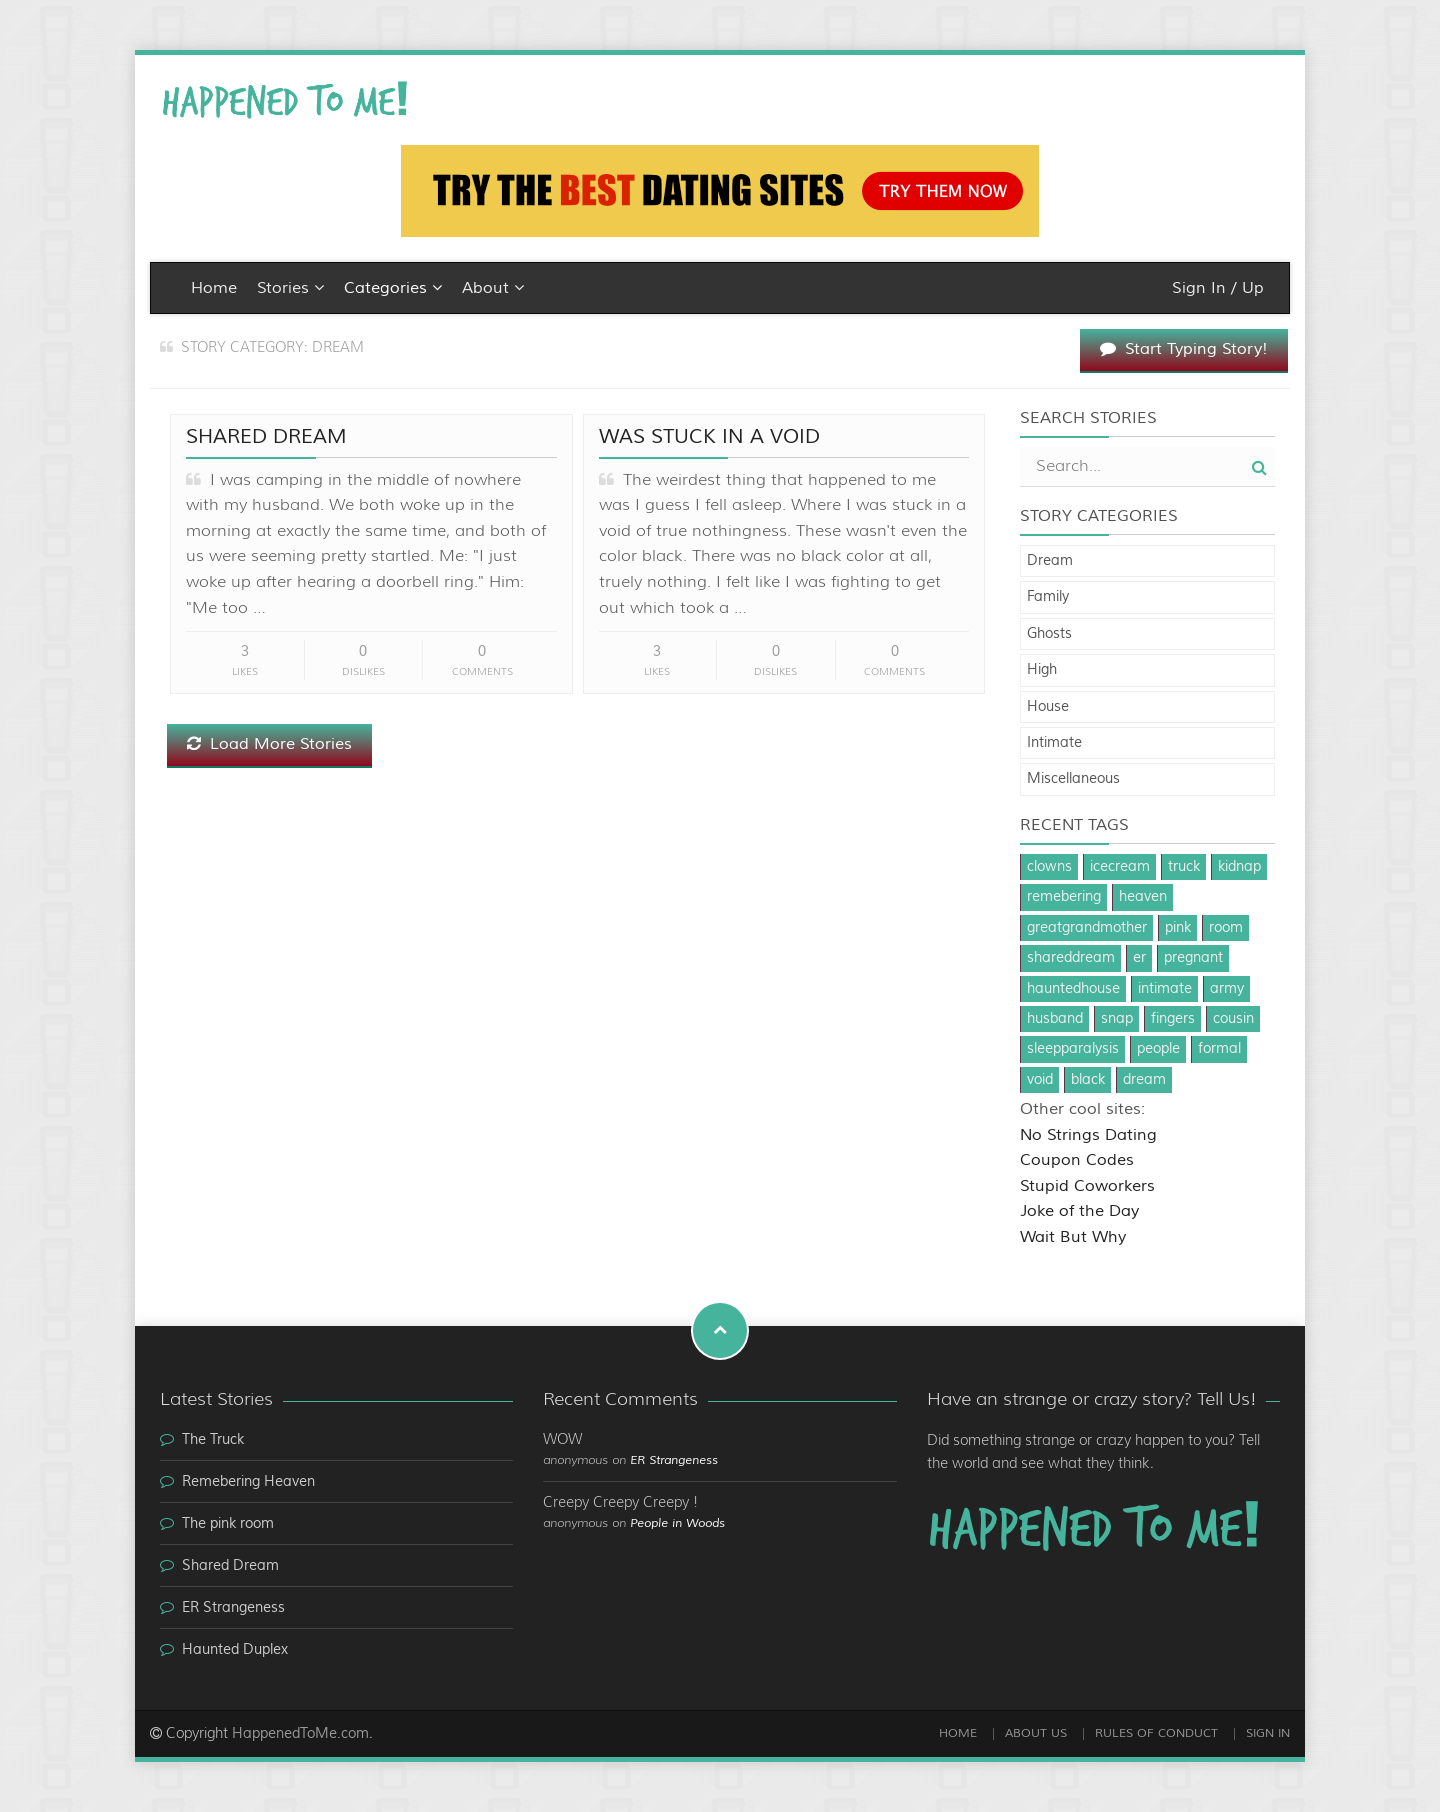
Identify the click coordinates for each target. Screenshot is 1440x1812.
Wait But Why (1073, 1237)
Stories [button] (290, 288)
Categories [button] (393, 288)
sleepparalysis (1073, 1049)
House (1048, 707)
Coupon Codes (1077, 1160)
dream (1144, 1080)
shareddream (1071, 958)
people (1158, 1049)
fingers (1173, 1019)
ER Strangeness (233, 1608)
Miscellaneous (1073, 779)
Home (214, 288)
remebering (1064, 897)
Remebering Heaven (248, 1482)
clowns (1049, 867)
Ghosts (1049, 634)
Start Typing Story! (1184, 349)
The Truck (213, 1440)
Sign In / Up (1218, 288)
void (1040, 1080)
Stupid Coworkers (1087, 1186)
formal (1219, 1049)
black (1088, 1080)
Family (1048, 597)
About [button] (493, 288)
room (1226, 928)
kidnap (1239, 867)
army (1227, 989)
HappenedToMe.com (300, 1734)
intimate (1165, 989)
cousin (1233, 1019)
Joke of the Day (1079, 1211)
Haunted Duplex (235, 1650)
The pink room (228, 1524)
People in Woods (677, 1523)
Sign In (1268, 1733)
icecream (1120, 867)
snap (1117, 1019)
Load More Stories (269, 744)
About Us (1036, 1733)
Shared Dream (266, 436)
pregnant (1193, 958)
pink (1178, 928)
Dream (1050, 561)
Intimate (1054, 743)
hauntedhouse (1073, 989)
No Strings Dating (1088, 1135)
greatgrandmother (1087, 928)
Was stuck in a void (709, 436)
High (1042, 670)
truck (1184, 867)
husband (1055, 1019)
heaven (1143, 897)
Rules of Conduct (1156, 1733)
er (1139, 958)
